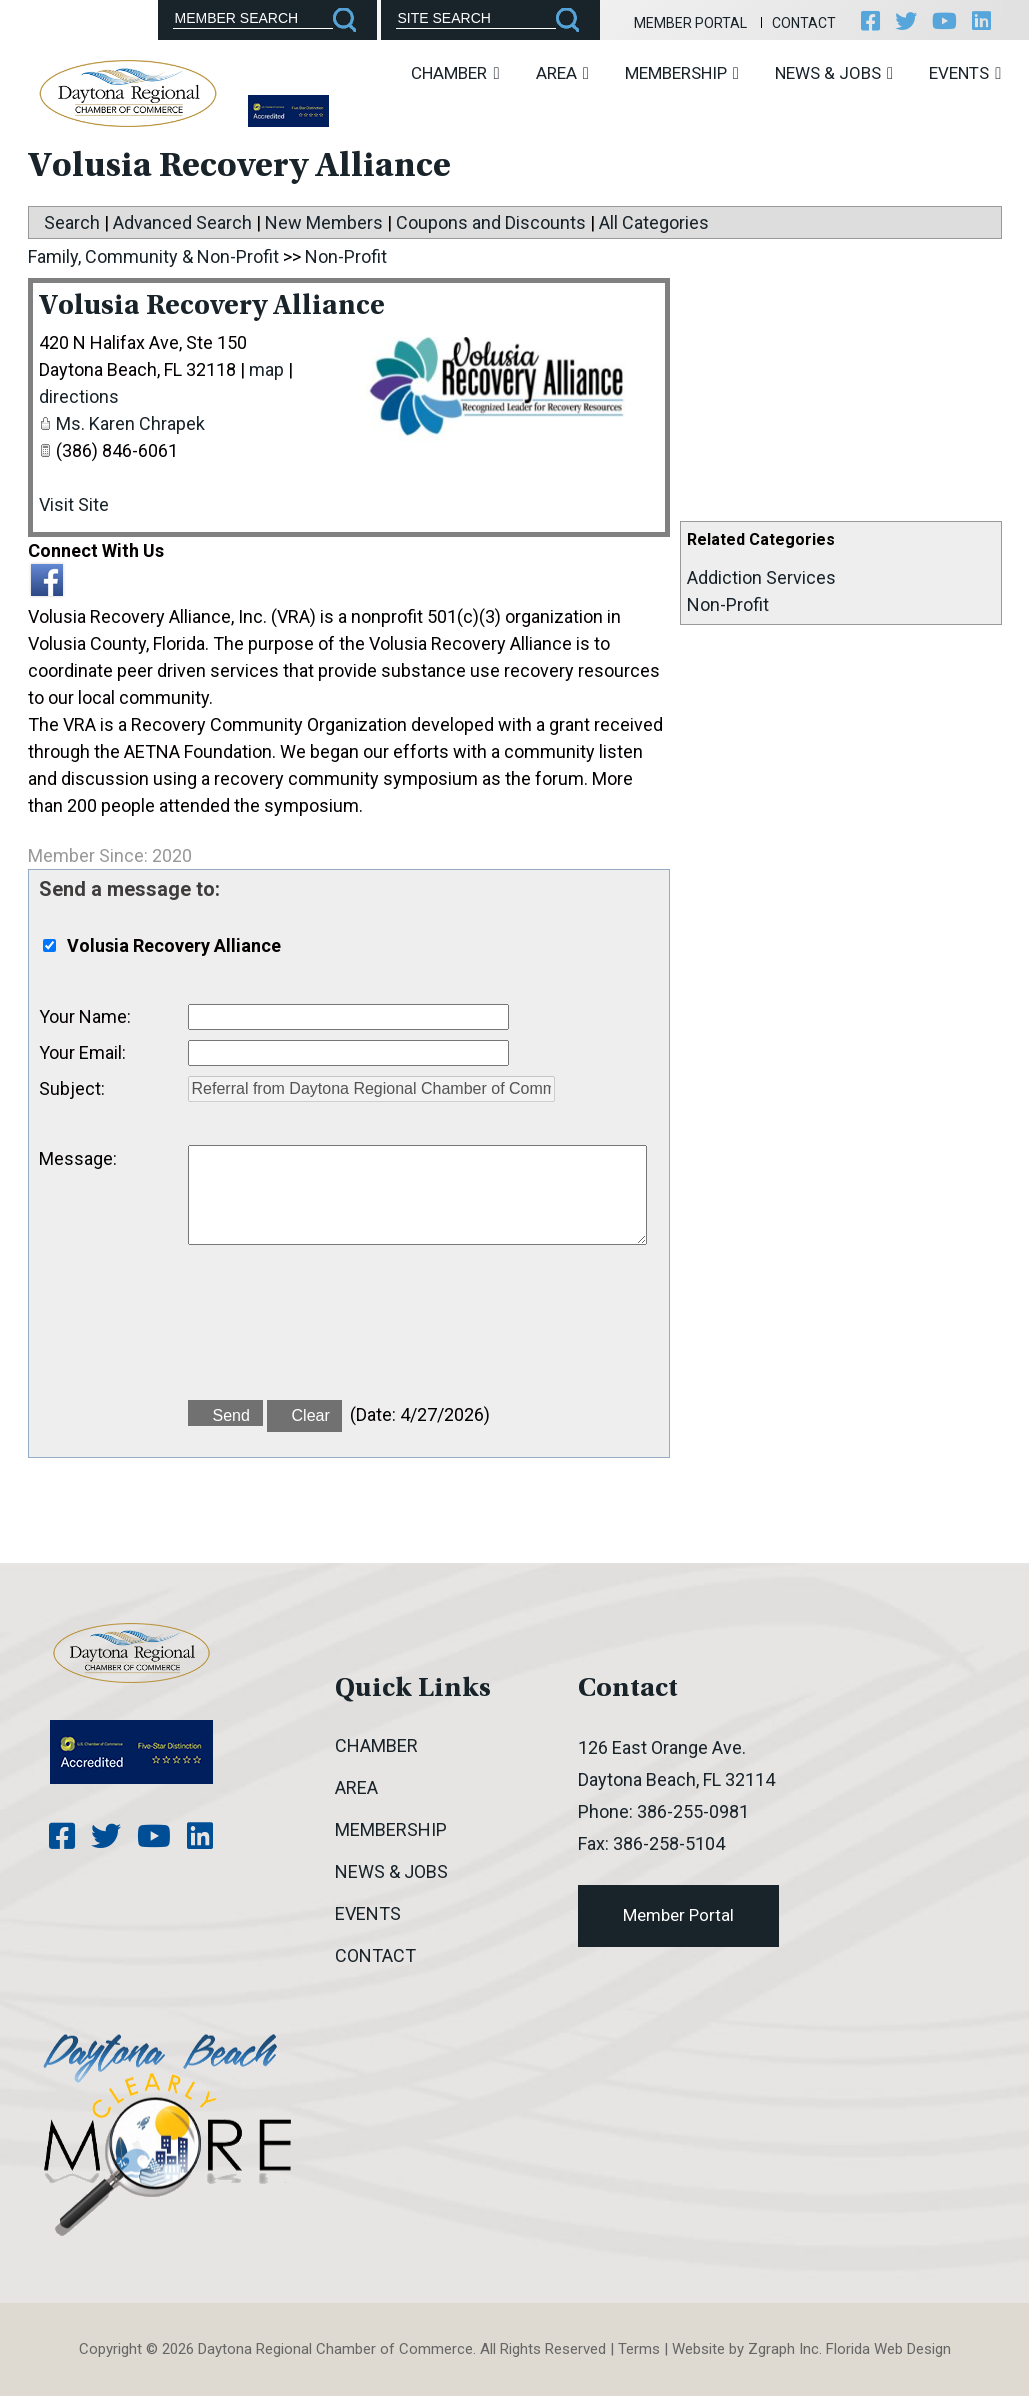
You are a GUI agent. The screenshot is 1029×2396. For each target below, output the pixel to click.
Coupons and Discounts (491, 222)
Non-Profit (728, 604)
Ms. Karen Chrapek (130, 423)
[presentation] (340, 1334)
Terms (639, 2349)
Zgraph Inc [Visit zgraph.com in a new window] (783, 2349)
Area (562, 73)
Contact (801, 23)
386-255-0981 (693, 1811)
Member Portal (686, 23)
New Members (324, 222)
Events (965, 73)
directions (79, 396)
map (266, 369)
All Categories (654, 222)
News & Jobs (834, 73)
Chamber (455, 73)
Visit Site (74, 504)
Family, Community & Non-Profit (153, 256)
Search (72, 222)
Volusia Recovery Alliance (216, 307)
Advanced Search (182, 222)
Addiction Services (761, 577)
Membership (682, 73)
